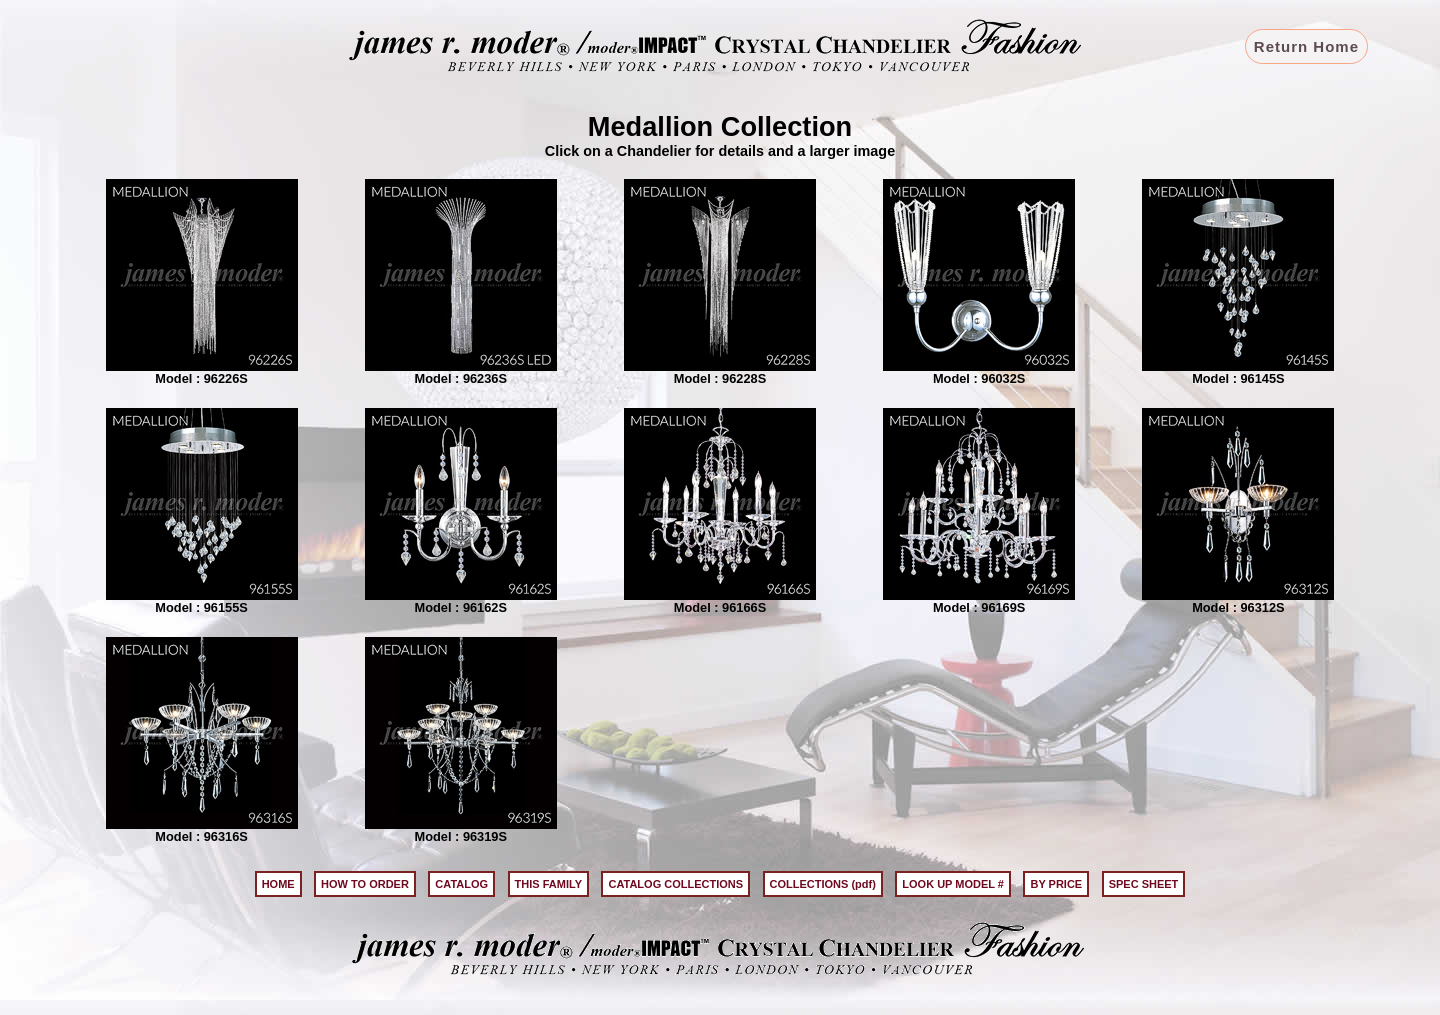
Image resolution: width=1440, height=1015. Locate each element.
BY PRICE (1056, 884)
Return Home (1306, 46)
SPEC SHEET (1144, 884)
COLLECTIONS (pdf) (823, 884)
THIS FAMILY (548, 884)
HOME (278, 884)
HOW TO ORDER (365, 884)
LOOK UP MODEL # (953, 884)
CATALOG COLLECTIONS (675, 884)
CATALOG (461, 884)
